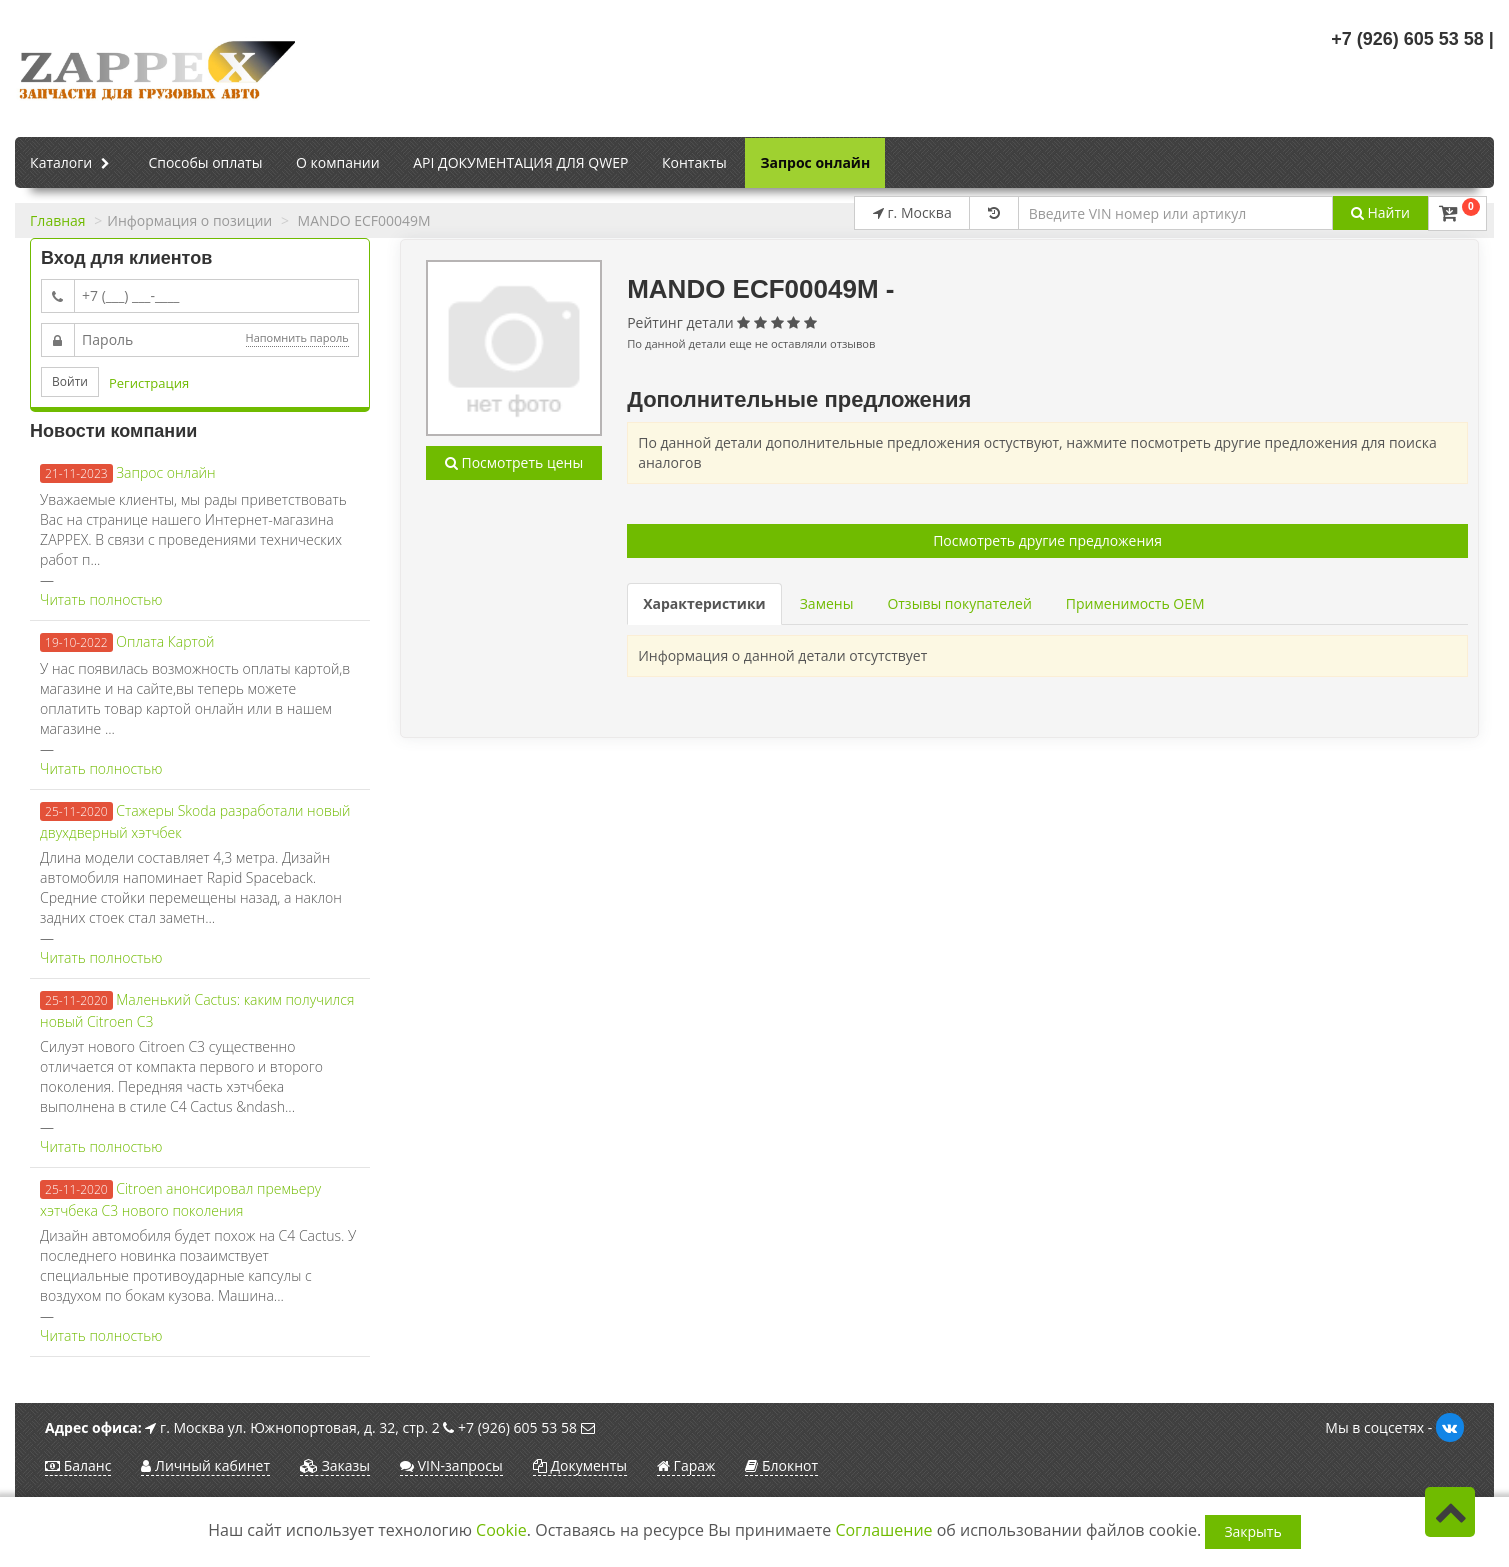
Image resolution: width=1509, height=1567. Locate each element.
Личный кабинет (205, 1465)
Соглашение (883, 1530)
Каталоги (72, 164)
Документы (580, 1465)
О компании (338, 162)
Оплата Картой (165, 641)
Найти (1380, 212)
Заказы (335, 1465)
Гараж (686, 1465)
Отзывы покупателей (959, 603)
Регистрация (149, 383)
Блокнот (781, 1465)
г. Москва (912, 212)
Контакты (694, 162)
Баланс (78, 1465)
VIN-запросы (451, 1465)
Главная (58, 220)
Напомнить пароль (297, 337)
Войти (70, 381)
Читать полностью (101, 599)
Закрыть (1252, 1531)
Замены (827, 603)
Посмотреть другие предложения (1047, 540)
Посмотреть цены (514, 462)
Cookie (501, 1530)
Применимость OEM (1135, 603)
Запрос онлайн (815, 162)
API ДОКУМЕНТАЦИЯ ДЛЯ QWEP (520, 162)
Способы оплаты (205, 162)
